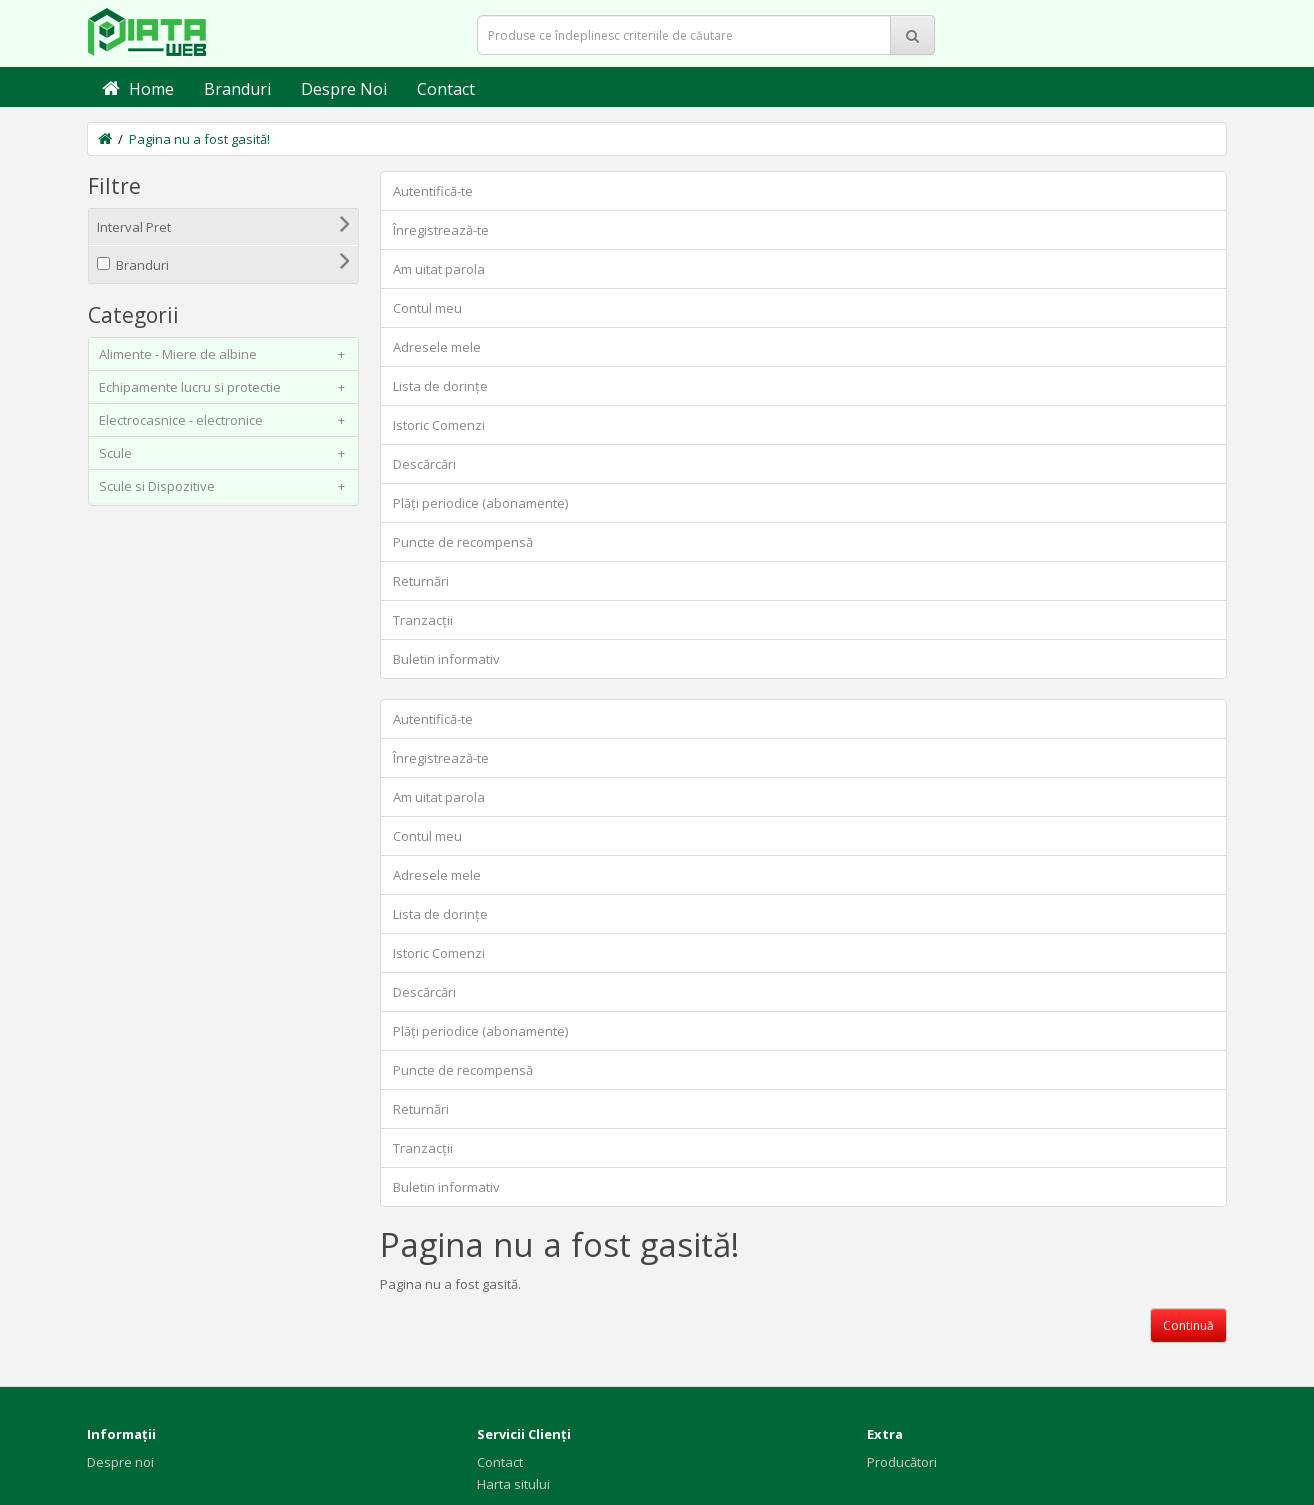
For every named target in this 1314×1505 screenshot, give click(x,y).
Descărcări (424, 464)
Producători (902, 1462)
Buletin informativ (446, 659)
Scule (226, 453)
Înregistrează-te (441, 230)
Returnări (421, 581)
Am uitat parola (439, 269)
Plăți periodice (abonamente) (480, 503)
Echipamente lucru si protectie (226, 387)
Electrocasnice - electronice (226, 420)
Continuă (1188, 1325)
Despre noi (120, 1462)
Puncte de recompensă (463, 542)
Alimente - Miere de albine (226, 354)
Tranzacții (423, 620)
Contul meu (427, 308)
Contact (500, 1462)
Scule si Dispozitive (226, 486)
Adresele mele (437, 347)
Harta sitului (513, 1484)
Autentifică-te (433, 191)
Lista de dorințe (440, 386)
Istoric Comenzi (439, 425)
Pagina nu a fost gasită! (199, 139)
